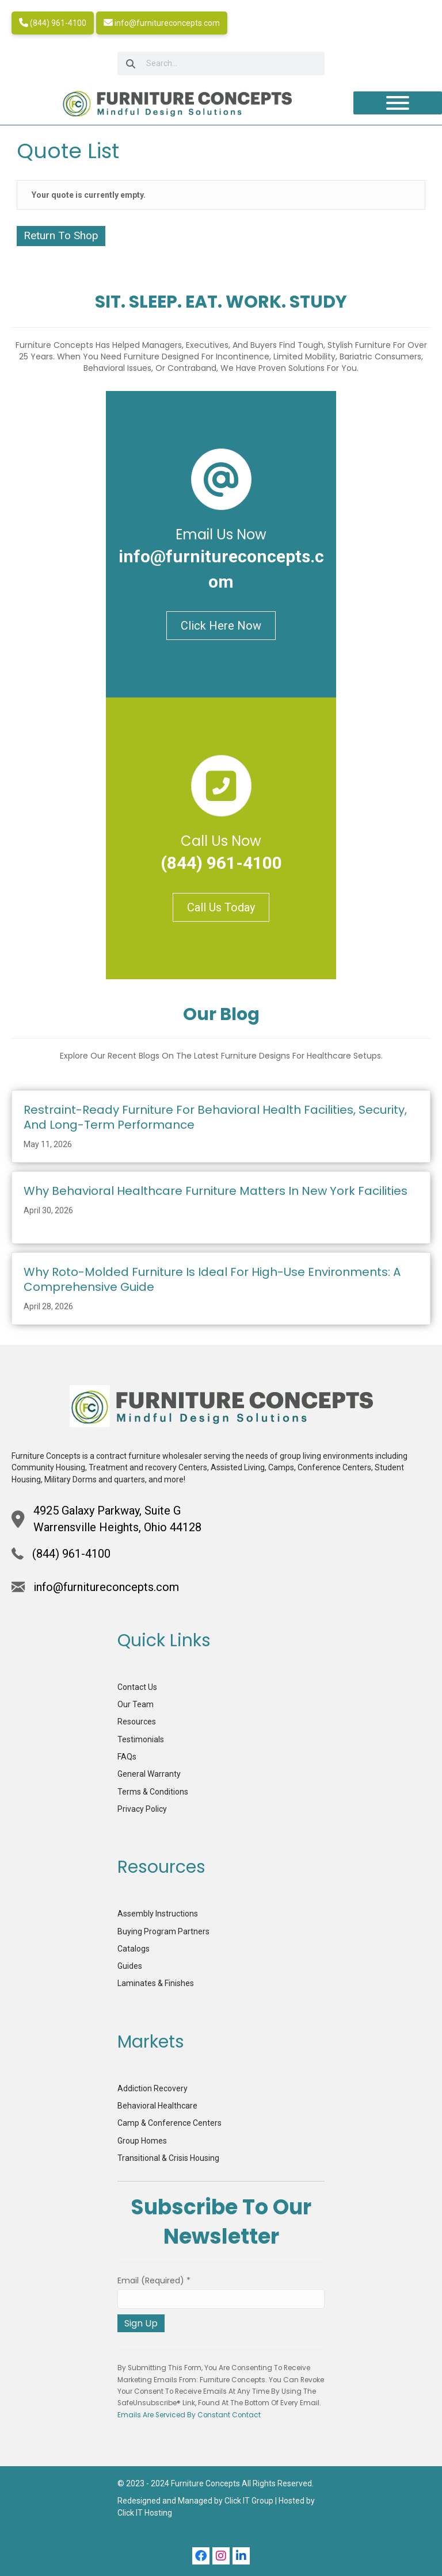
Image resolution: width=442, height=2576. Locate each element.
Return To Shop (61, 235)
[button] (200, 2555)
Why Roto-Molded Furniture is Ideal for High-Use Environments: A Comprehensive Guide (212, 1279)
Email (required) (153, 2280)
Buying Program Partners (163, 1931)
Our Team (135, 1704)
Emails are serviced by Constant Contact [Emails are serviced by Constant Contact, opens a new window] (189, 2415)
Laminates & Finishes (155, 1983)
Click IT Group (248, 2500)
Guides (129, 1966)
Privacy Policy (142, 1809)
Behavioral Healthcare (157, 2105)
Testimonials (140, 1739)
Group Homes (142, 2140)
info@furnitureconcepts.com (162, 23)
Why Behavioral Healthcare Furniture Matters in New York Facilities (215, 1191)
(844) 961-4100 (52, 23)
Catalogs (133, 1948)
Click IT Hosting (144, 2512)
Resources (136, 1721)
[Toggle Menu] (397, 103)
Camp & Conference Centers (169, 2123)
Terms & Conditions (152, 1791)
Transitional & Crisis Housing (168, 2158)
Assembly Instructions (157, 1913)
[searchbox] (221, 63)
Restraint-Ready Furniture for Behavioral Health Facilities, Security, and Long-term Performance (215, 1117)
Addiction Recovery (152, 2088)
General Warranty (149, 1773)
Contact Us (137, 1687)
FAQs (126, 1756)
